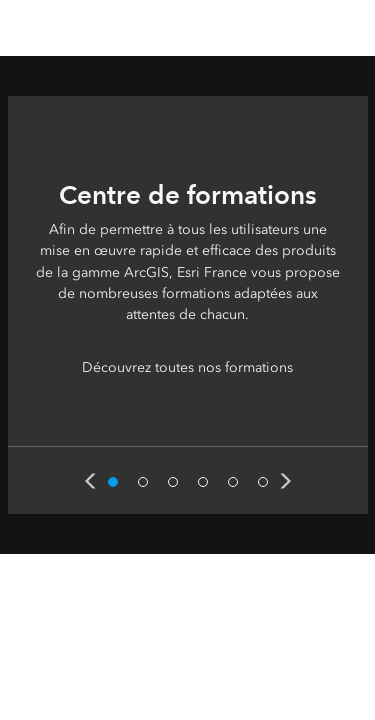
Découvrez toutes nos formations (187, 367)
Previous (90, 481)
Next (286, 481)
